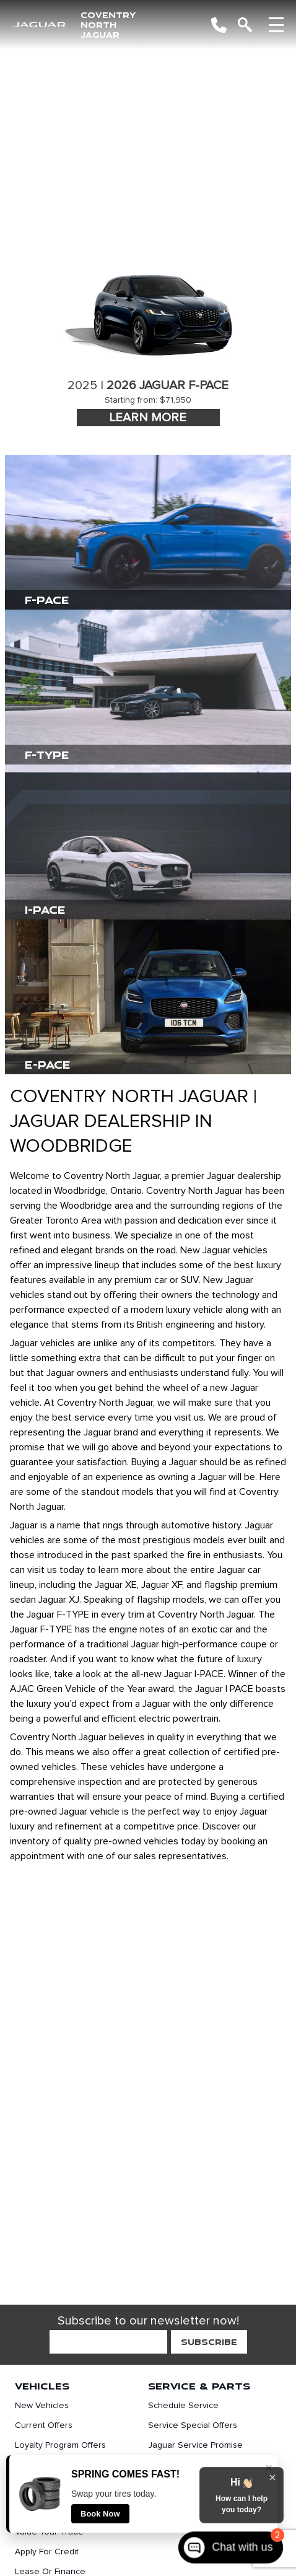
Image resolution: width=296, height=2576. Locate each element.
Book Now (100, 2513)
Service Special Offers (192, 2425)
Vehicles (42, 2386)
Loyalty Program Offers (60, 2445)
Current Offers (43, 2425)
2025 (82, 385)
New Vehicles (42, 2405)
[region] (148, 130)
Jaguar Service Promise (195, 2445)
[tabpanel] (148, 345)
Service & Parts (199, 2386)
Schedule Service (183, 2405)
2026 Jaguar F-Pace (168, 385)
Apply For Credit (47, 2552)
